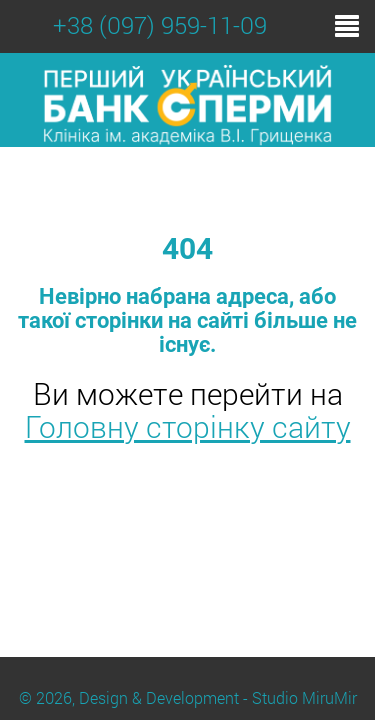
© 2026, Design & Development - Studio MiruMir (188, 697)
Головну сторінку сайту (188, 426)
